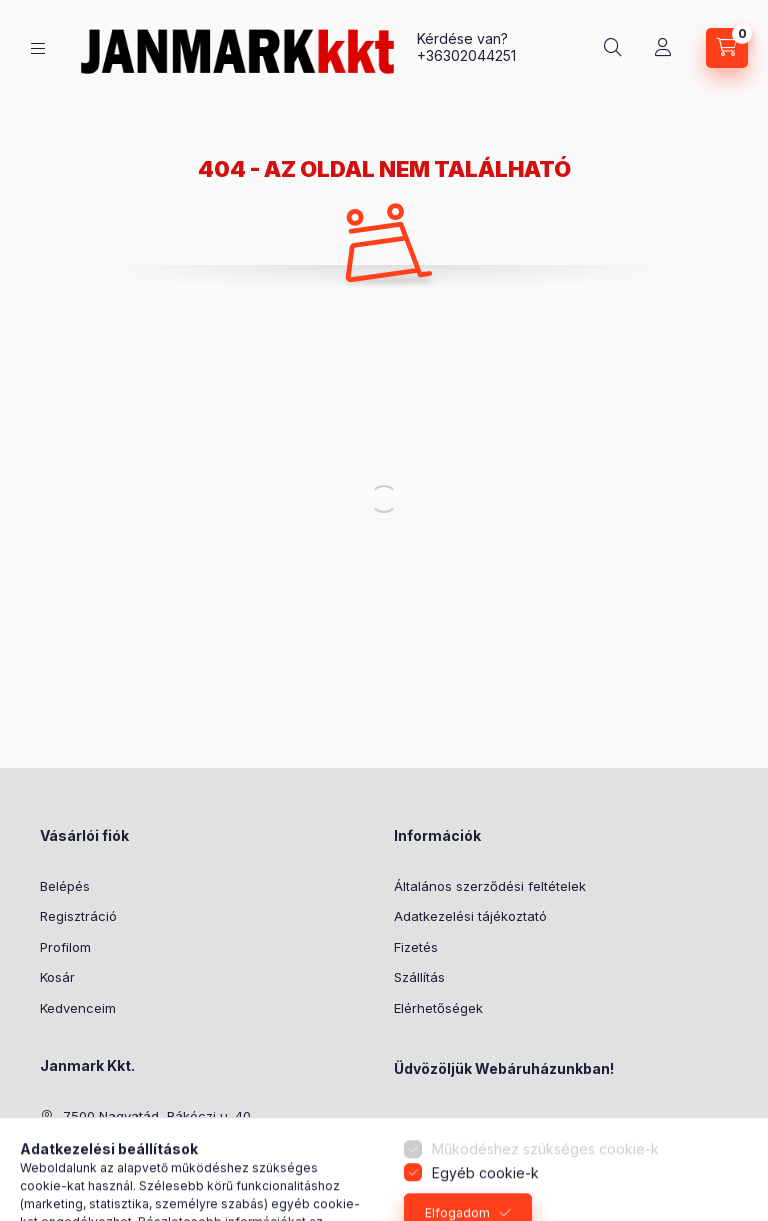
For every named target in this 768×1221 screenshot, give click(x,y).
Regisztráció (78, 916)
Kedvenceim (78, 1008)
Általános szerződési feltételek (490, 886)
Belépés (65, 886)
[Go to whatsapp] (720, 1163)
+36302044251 (466, 55)
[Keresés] (613, 48)
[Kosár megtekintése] (727, 48)
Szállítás (419, 977)
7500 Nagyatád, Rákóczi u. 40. (158, 1116)
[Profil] (663, 48)
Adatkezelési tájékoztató (470, 916)
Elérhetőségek (438, 1008)
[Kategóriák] (38, 48)
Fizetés (416, 947)
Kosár (57, 977)
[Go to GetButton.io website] (720, 1201)
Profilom (65, 947)
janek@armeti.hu (115, 1177)
